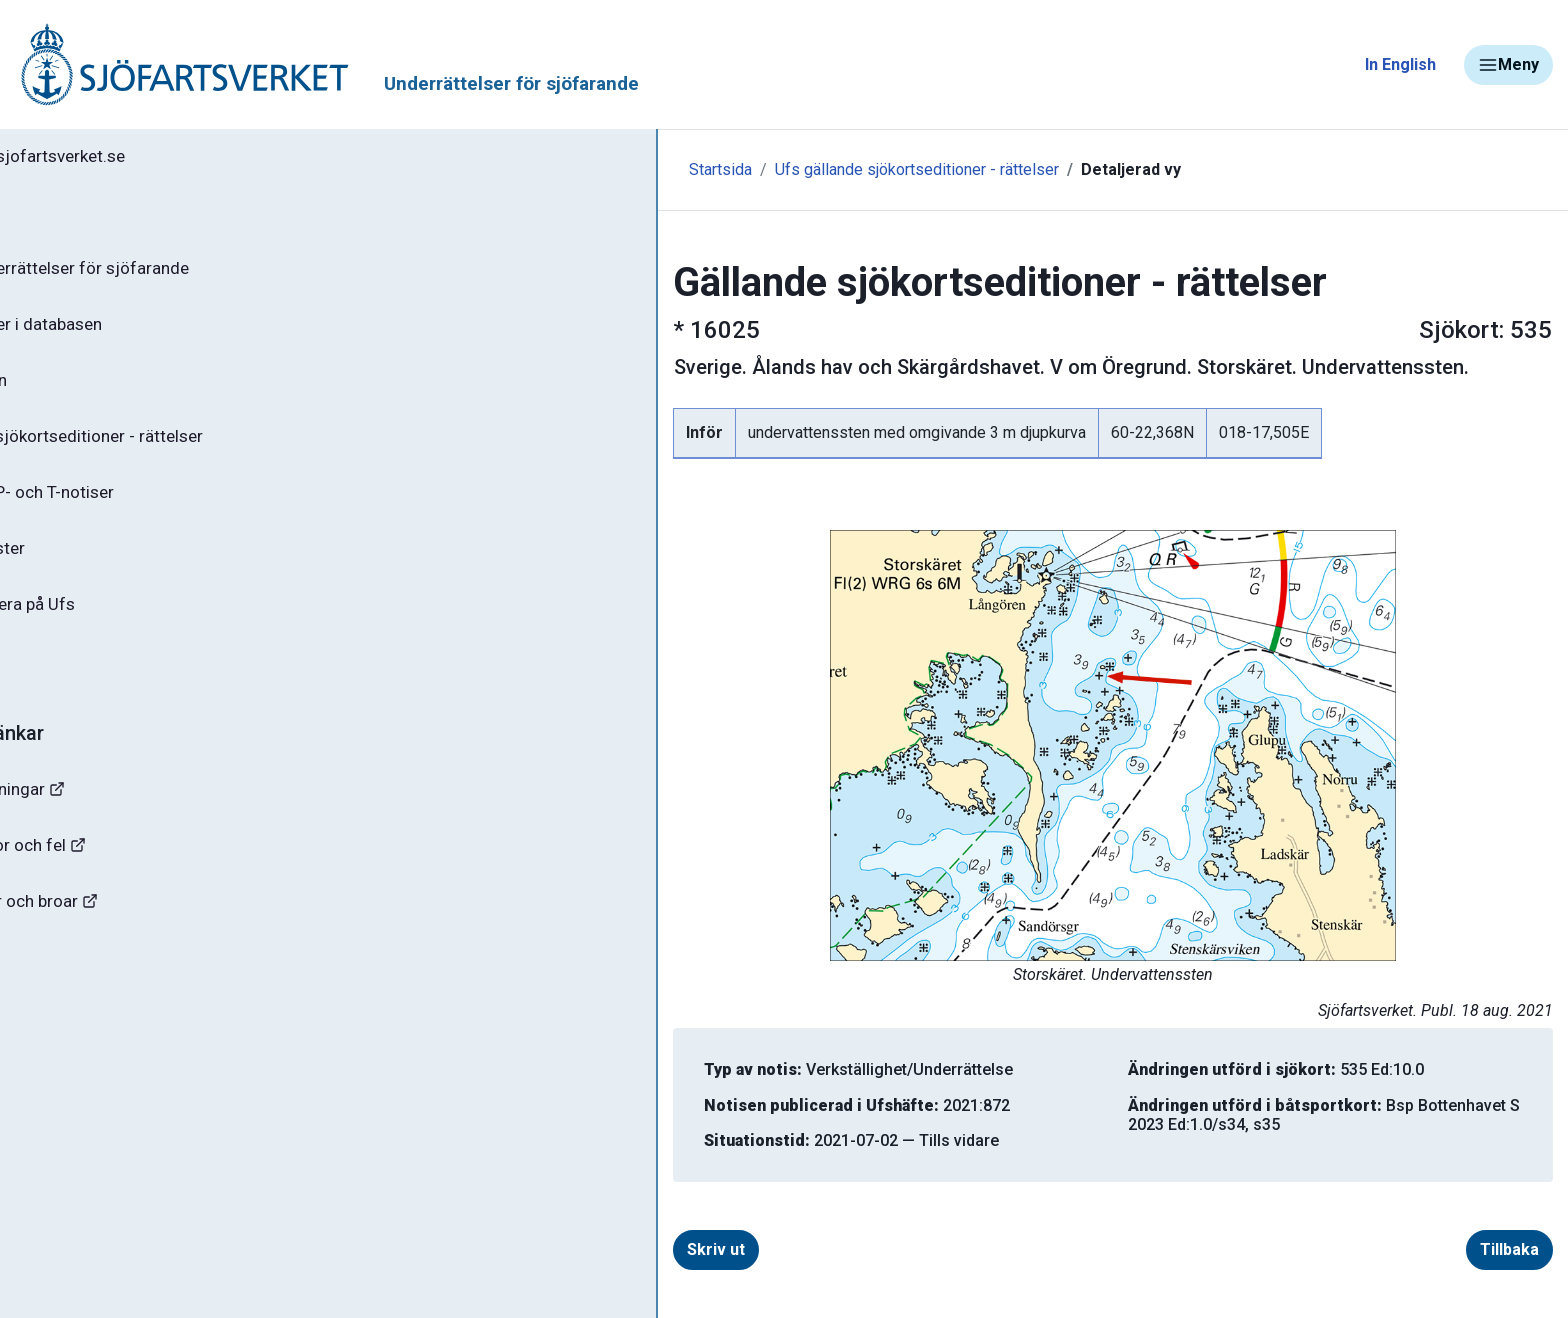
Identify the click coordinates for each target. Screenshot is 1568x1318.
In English (1400, 64)
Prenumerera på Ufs (115, 628)
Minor (48, 1053)
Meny (1508, 65)
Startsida (437, 169)
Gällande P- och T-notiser (135, 510)
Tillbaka (1413, 1249)
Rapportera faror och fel (120, 876)
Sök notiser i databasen (128, 333)
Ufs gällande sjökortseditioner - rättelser (634, 169)
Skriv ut (530, 1249)
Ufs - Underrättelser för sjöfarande (172, 274)
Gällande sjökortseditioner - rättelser (180, 451)
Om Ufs (66, 687)
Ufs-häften (79, 392)
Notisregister (88, 569)
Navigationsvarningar (109, 817)
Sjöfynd (57, 994)
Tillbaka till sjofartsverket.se (141, 159)
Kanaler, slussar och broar (127, 935)
